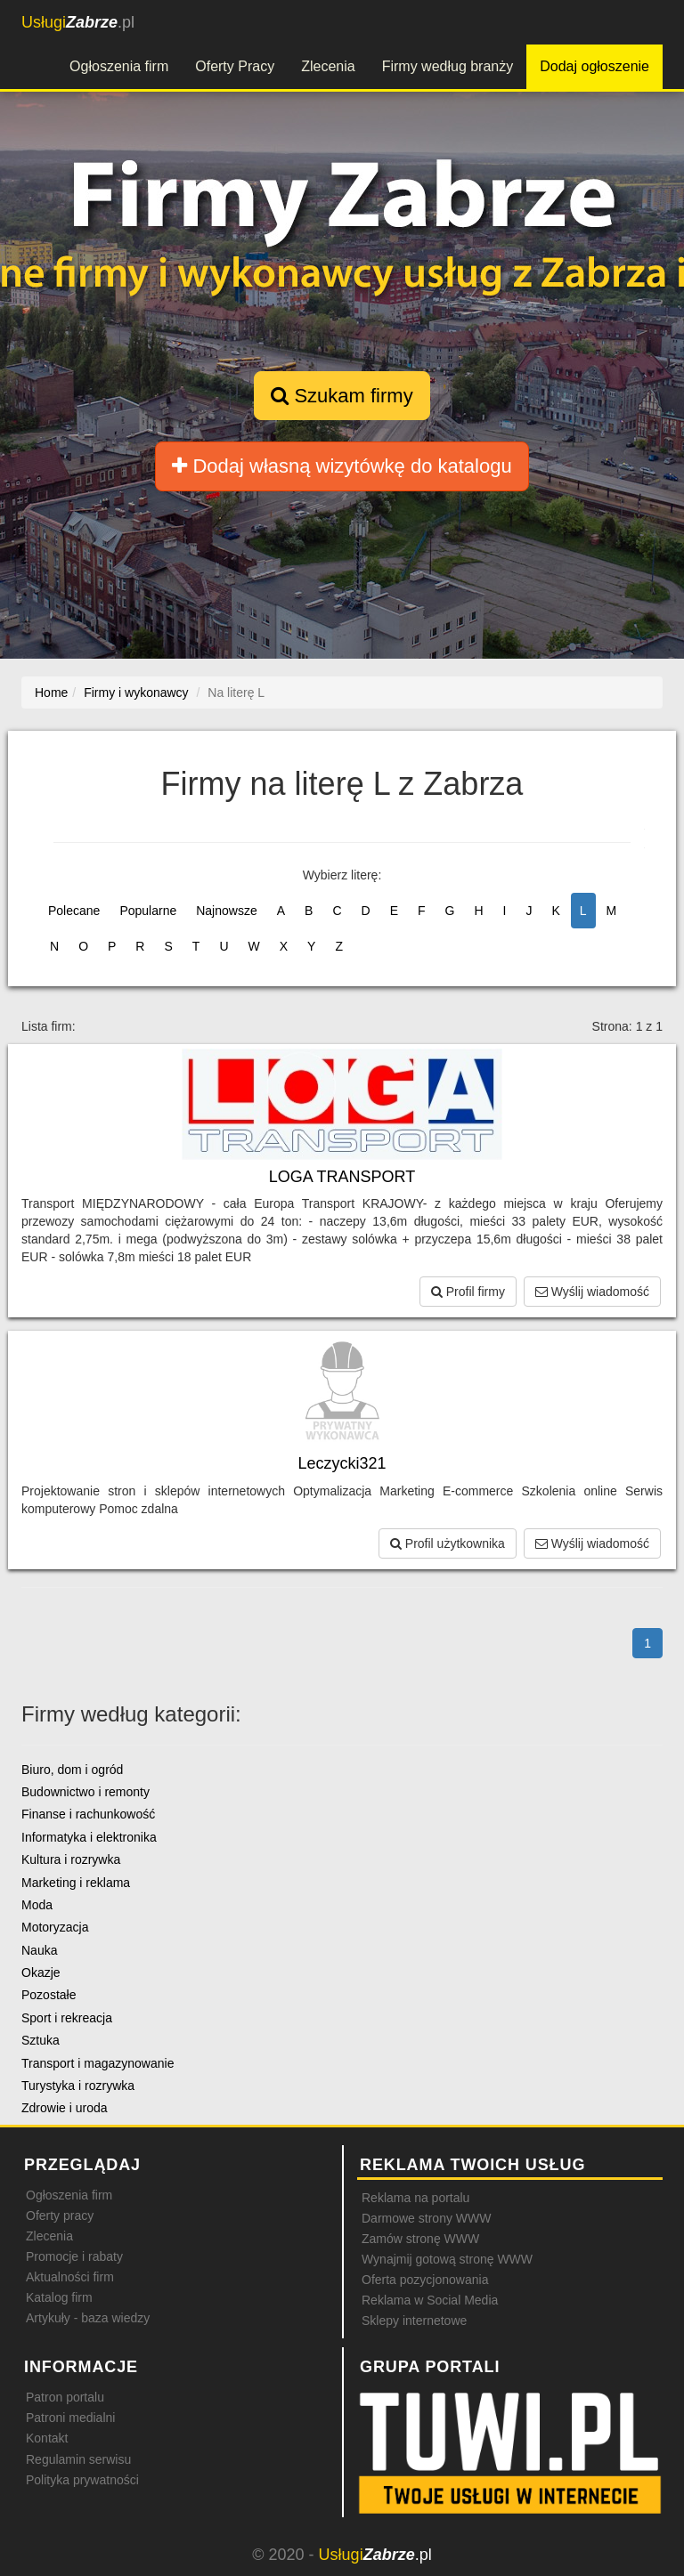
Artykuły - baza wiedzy (88, 2318)
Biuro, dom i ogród (72, 1769)
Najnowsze (226, 910)
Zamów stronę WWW (420, 2239)
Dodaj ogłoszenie (594, 66)
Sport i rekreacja (66, 2018)
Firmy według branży (448, 66)
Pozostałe (48, 1995)
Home (51, 692)
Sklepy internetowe (414, 2320)
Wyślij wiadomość (592, 1291)
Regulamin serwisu (78, 2459)
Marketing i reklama (75, 1882)
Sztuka (40, 2040)
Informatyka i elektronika (89, 1837)
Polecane (74, 910)
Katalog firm (59, 2297)
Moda (37, 1905)
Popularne (147, 910)
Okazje (41, 1972)
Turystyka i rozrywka (77, 2085)
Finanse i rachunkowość (88, 1814)
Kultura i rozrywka (70, 1859)
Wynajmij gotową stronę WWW (447, 2259)
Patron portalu (65, 2397)
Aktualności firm (70, 2277)
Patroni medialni (70, 2417)
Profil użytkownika (447, 1543)
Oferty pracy (60, 2215)
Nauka (39, 1950)
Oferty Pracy (234, 66)
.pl (77, 22)
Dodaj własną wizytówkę (341, 466)
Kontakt (47, 2438)
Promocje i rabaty (74, 2256)
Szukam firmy (341, 396)
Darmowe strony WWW (426, 2218)
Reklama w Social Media (430, 2300)
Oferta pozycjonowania (425, 2279)
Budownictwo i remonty (85, 1792)
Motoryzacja (54, 1927)
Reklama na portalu (415, 2198)
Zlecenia (327, 66)
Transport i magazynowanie (97, 2063)
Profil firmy (468, 1291)
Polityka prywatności (82, 2480)
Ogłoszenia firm (118, 66)
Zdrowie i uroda (64, 2108)
